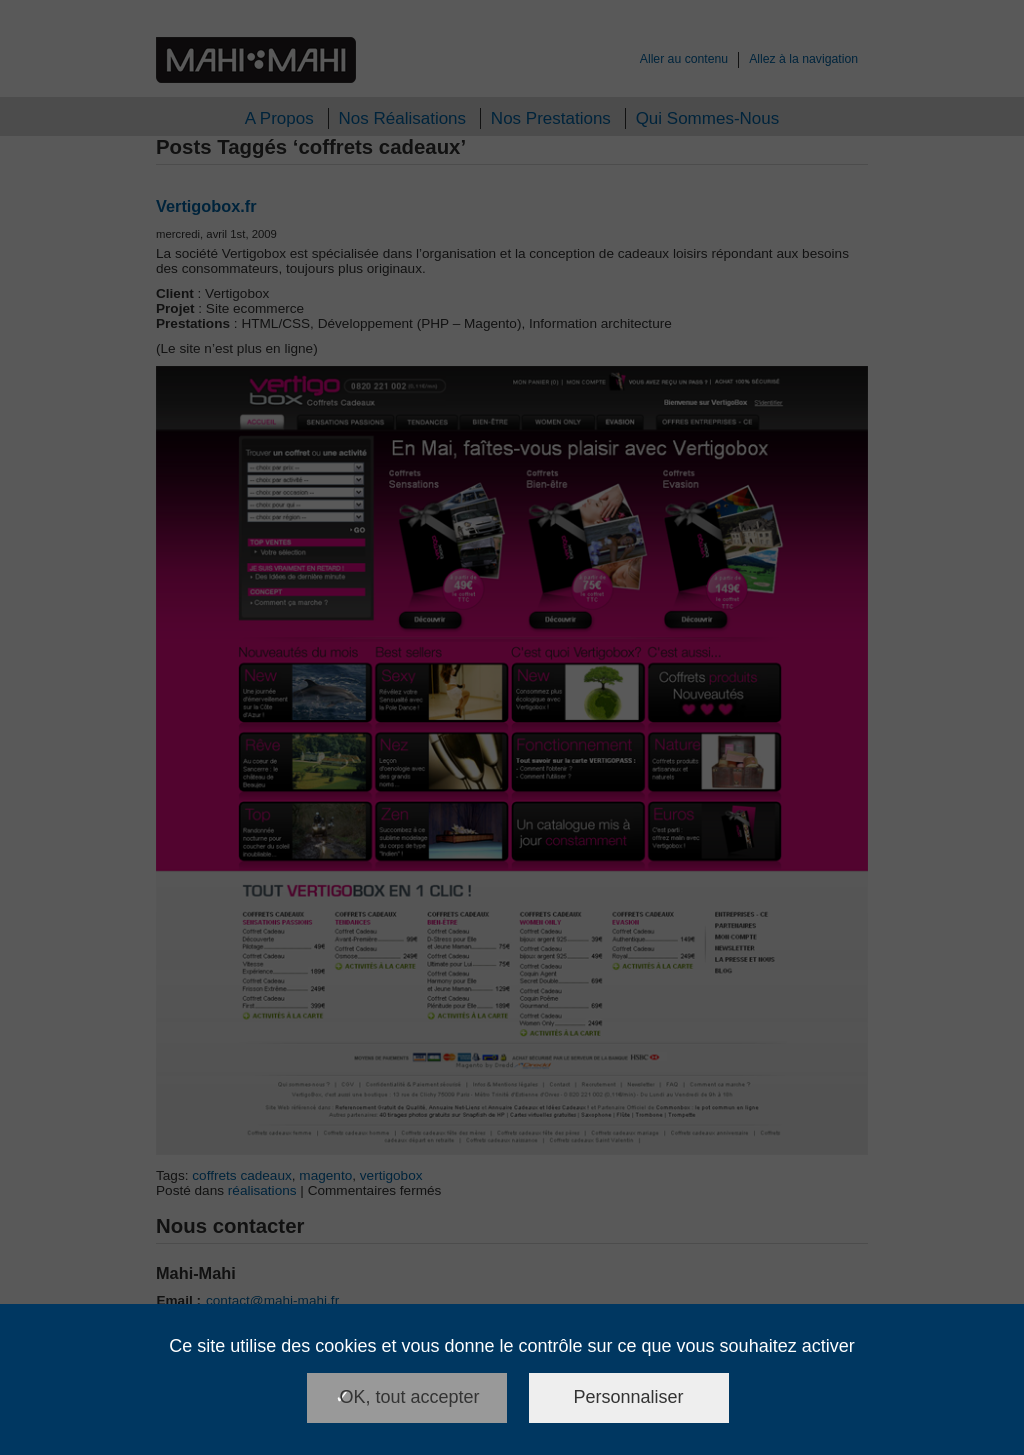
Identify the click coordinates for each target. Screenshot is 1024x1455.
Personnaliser (629, 1397)
